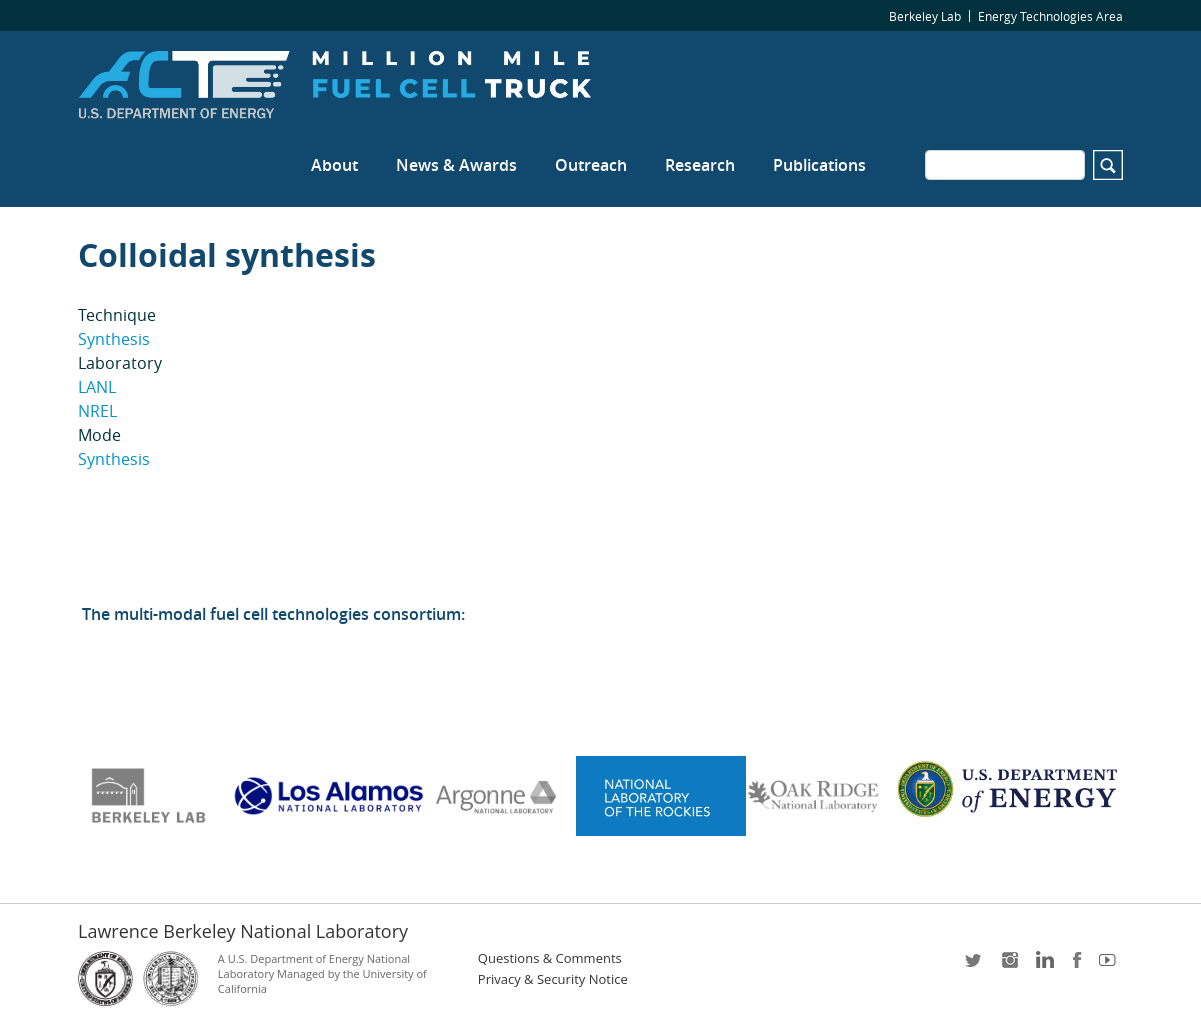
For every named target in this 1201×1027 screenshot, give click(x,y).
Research (700, 165)
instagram (1009, 966)
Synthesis (114, 339)
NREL (97, 411)
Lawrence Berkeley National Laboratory (243, 931)
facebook (1077, 966)
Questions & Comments (550, 958)
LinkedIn (1043, 966)
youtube (1111, 966)
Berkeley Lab (925, 16)
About (334, 165)
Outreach (591, 165)
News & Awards (456, 165)
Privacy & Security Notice (553, 979)
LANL (97, 387)
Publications (819, 165)
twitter (975, 966)
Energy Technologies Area (1050, 16)
